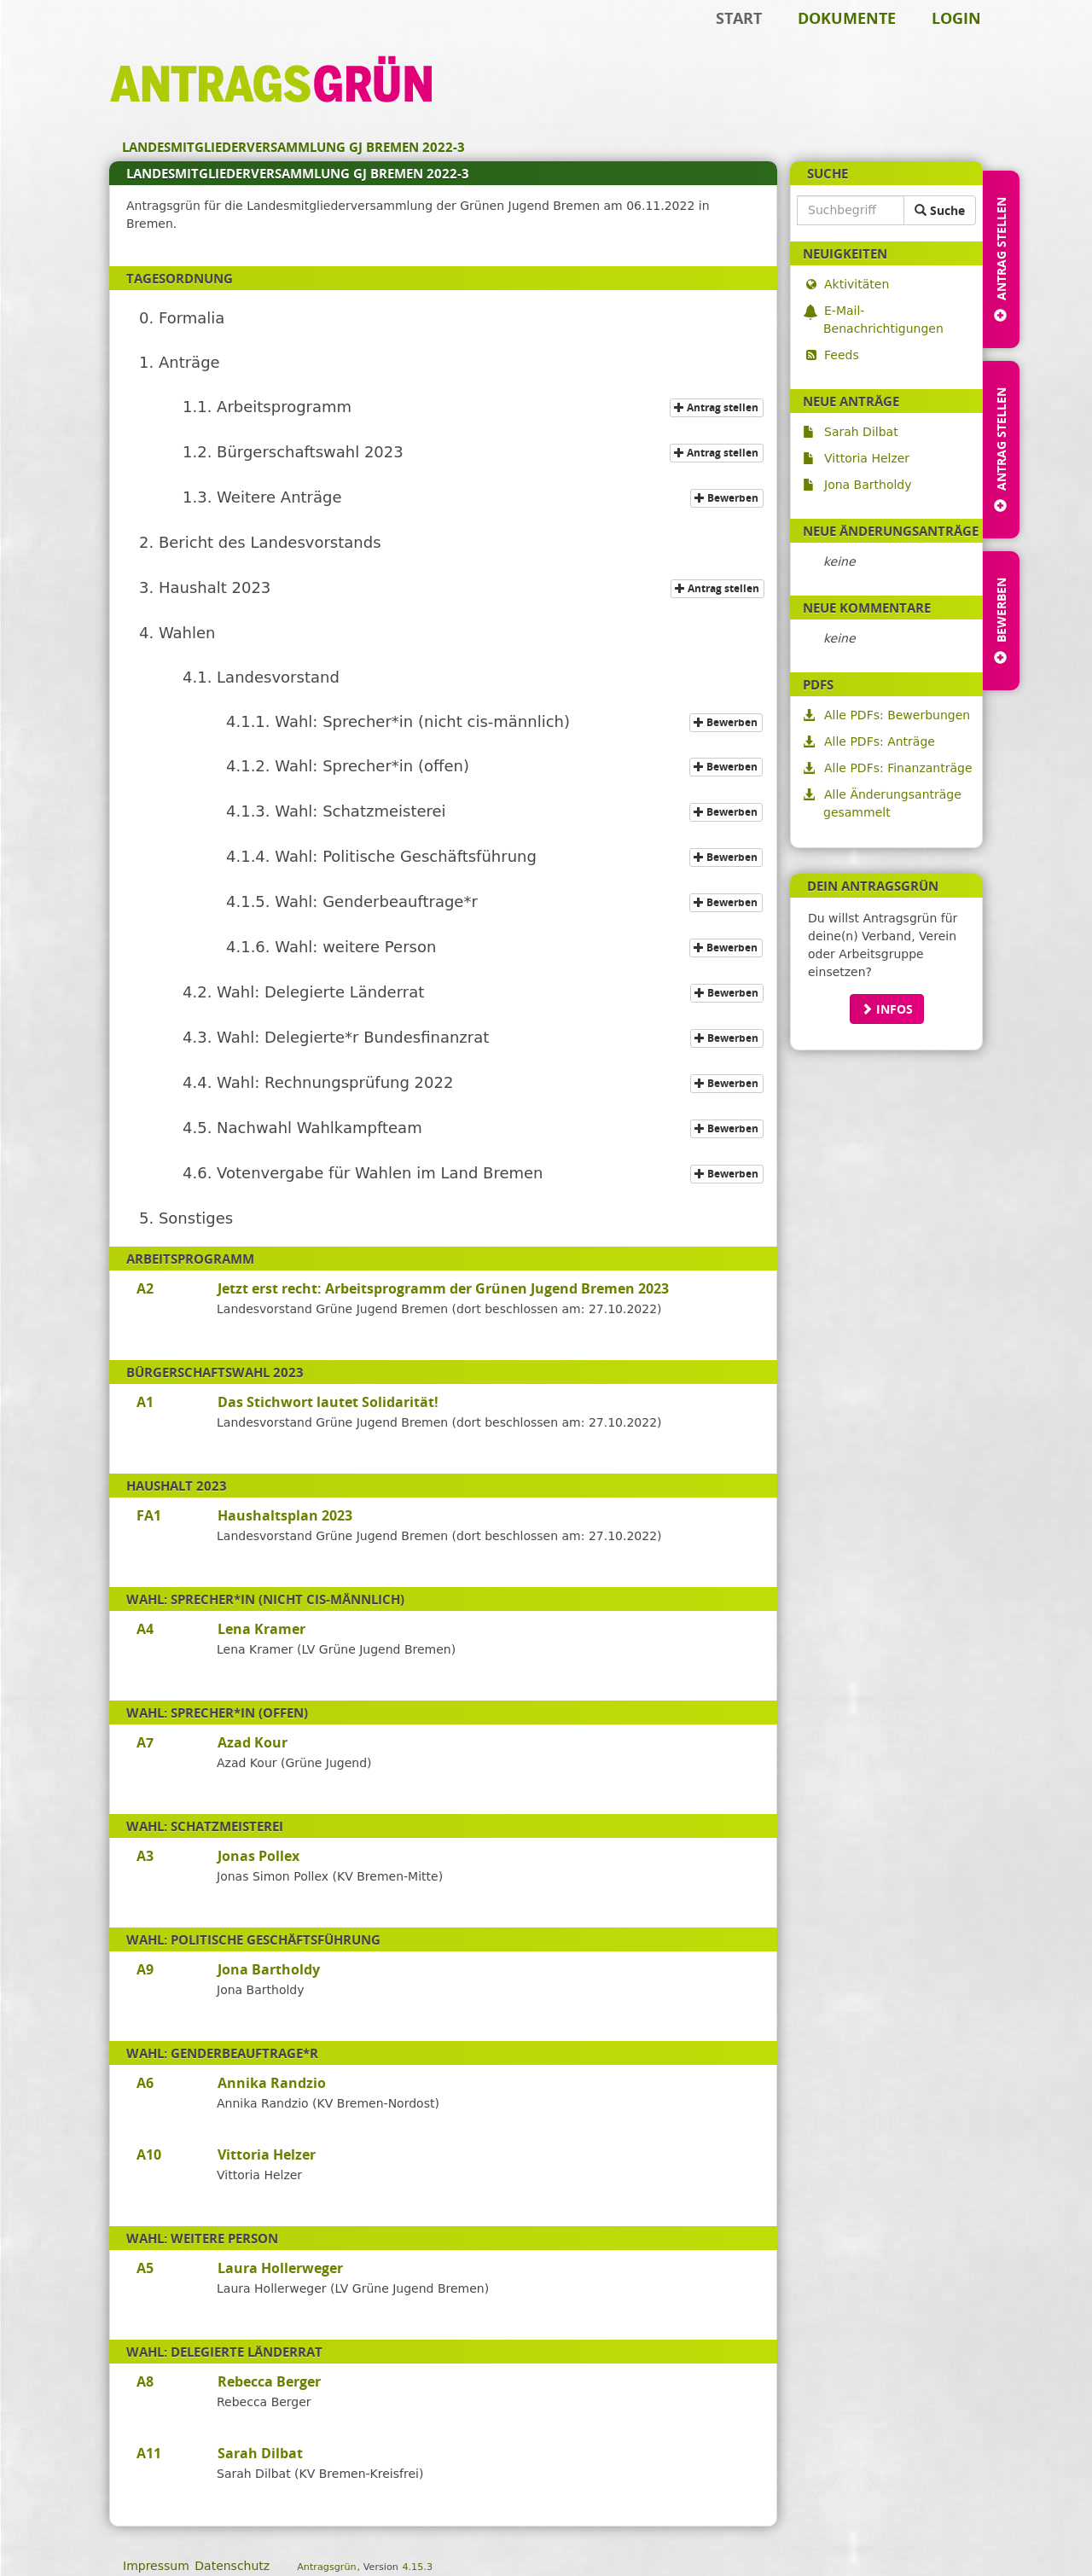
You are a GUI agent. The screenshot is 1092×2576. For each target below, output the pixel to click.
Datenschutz (232, 2566)
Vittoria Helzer (866, 458)
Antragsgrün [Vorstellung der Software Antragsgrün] (326, 2567)
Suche (940, 210)
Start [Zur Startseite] (739, 18)
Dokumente (847, 18)
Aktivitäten (856, 284)
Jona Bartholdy (867, 484)
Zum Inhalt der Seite (70, 39)
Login (956, 18)
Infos (887, 1009)
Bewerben (729, 498)
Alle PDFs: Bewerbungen (896, 715)
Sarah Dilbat (860, 432)
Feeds (841, 355)
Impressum (156, 2566)
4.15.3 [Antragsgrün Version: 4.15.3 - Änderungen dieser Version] (417, 2567)
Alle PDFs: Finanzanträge (898, 768)
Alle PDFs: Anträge (879, 741)
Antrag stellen (719, 407)
